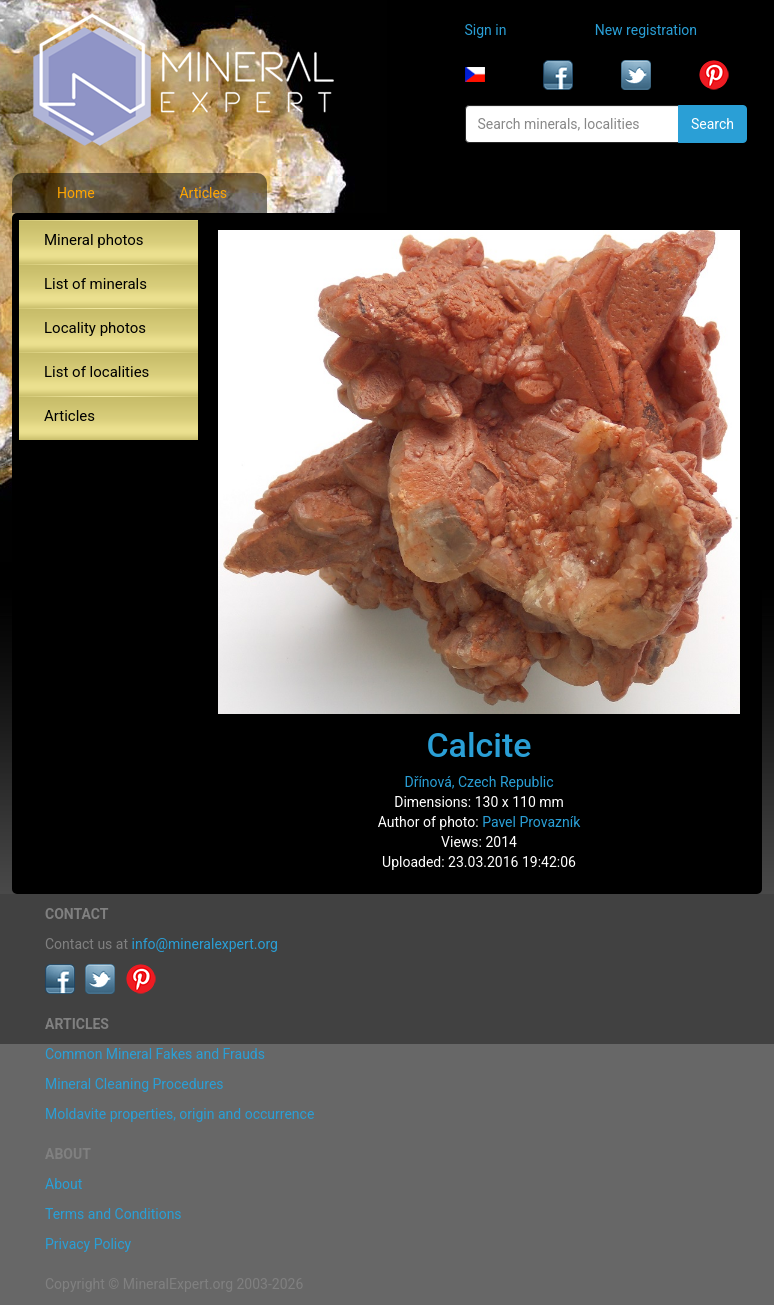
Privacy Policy (88, 1244)
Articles (203, 193)
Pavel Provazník (531, 822)
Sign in (486, 30)
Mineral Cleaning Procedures (134, 1084)
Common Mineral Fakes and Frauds (155, 1054)
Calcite (478, 745)
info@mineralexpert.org (205, 944)
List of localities (96, 372)
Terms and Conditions (113, 1214)
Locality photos (95, 328)
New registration (646, 30)
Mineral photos (94, 240)
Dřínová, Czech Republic (478, 782)
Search (712, 124)
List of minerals (95, 284)
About (63, 1184)
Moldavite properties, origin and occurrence (179, 1114)
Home (76, 193)
